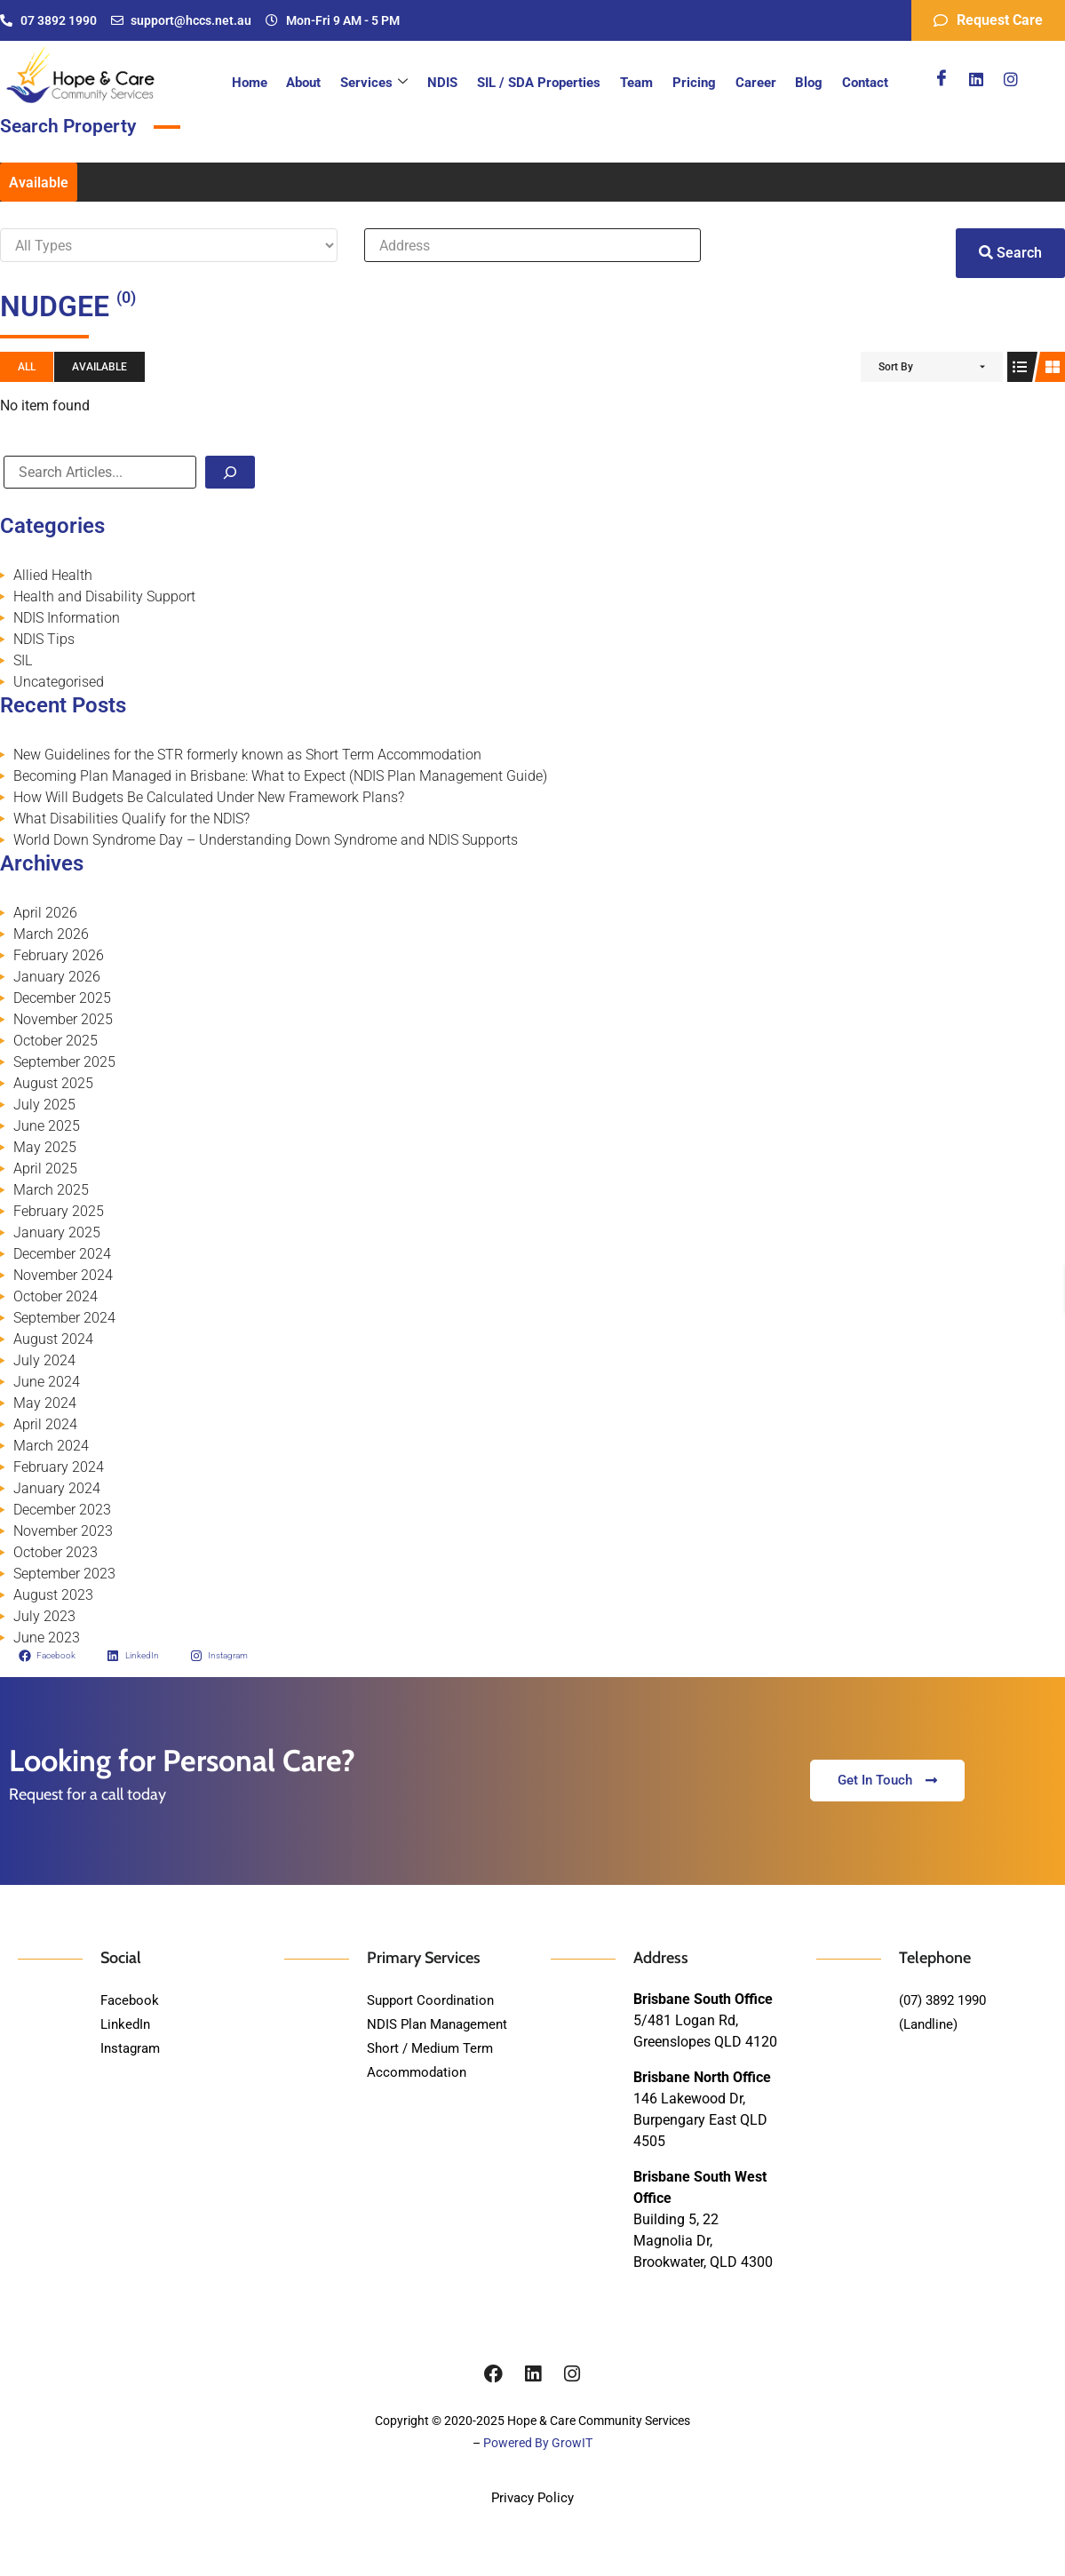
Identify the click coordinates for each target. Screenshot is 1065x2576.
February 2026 (58, 955)
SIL (22, 660)
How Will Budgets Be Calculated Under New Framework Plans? (208, 797)
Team (643, 83)
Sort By (895, 367)
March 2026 (51, 934)
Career (759, 83)
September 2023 (64, 1573)
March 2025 (51, 1189)
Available (38, 182)
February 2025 (58, 1211)
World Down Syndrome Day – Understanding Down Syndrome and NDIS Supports (265, 839)
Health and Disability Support (104, 596)
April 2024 (45, 1424)
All (27, 367)
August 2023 (53, 1594)
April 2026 (45, 912)
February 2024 (58, 1467)
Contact (866, 83)
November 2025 (63, 1019)
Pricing (699, 83)
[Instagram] (1010, 79)
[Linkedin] (976, 79)
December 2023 (62, 1509)
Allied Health (52, 575)
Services (386, 83)
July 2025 (44, 1104)
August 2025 (53, 1083)
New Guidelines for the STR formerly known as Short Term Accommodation (247, 754)
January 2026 (56, 976)
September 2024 (64, 1317)
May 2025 (44, 1147)
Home (264, 83)
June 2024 (46, 1381)
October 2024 (55, 1296)
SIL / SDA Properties (547, 83)
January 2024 (56, 1488)
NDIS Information (66, 617)
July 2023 (44, 1616)
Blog (811, 83)
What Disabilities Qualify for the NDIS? (131, 818)
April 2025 (45, 1168)
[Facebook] (941, 79)
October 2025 (55, 1040)
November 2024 (63, 1275)
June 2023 (46, 1637)
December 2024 (62, 1253)
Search (1010, 252)
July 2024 (44, 1360)
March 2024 (51, 1445)
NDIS (453, 83)
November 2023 (63, 1531)
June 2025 (46, 1125)
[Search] (230, 472)
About (317, 83)
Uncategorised (58, 681)
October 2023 (55, 1552)
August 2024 (53, 1339)
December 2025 (62, 998)
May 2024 (44, 1403)
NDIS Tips (44, 639)
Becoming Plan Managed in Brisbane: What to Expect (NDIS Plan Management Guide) (280, 775)
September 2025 (64, 1061)
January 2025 (56, 1232)
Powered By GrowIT (537, 2443)
